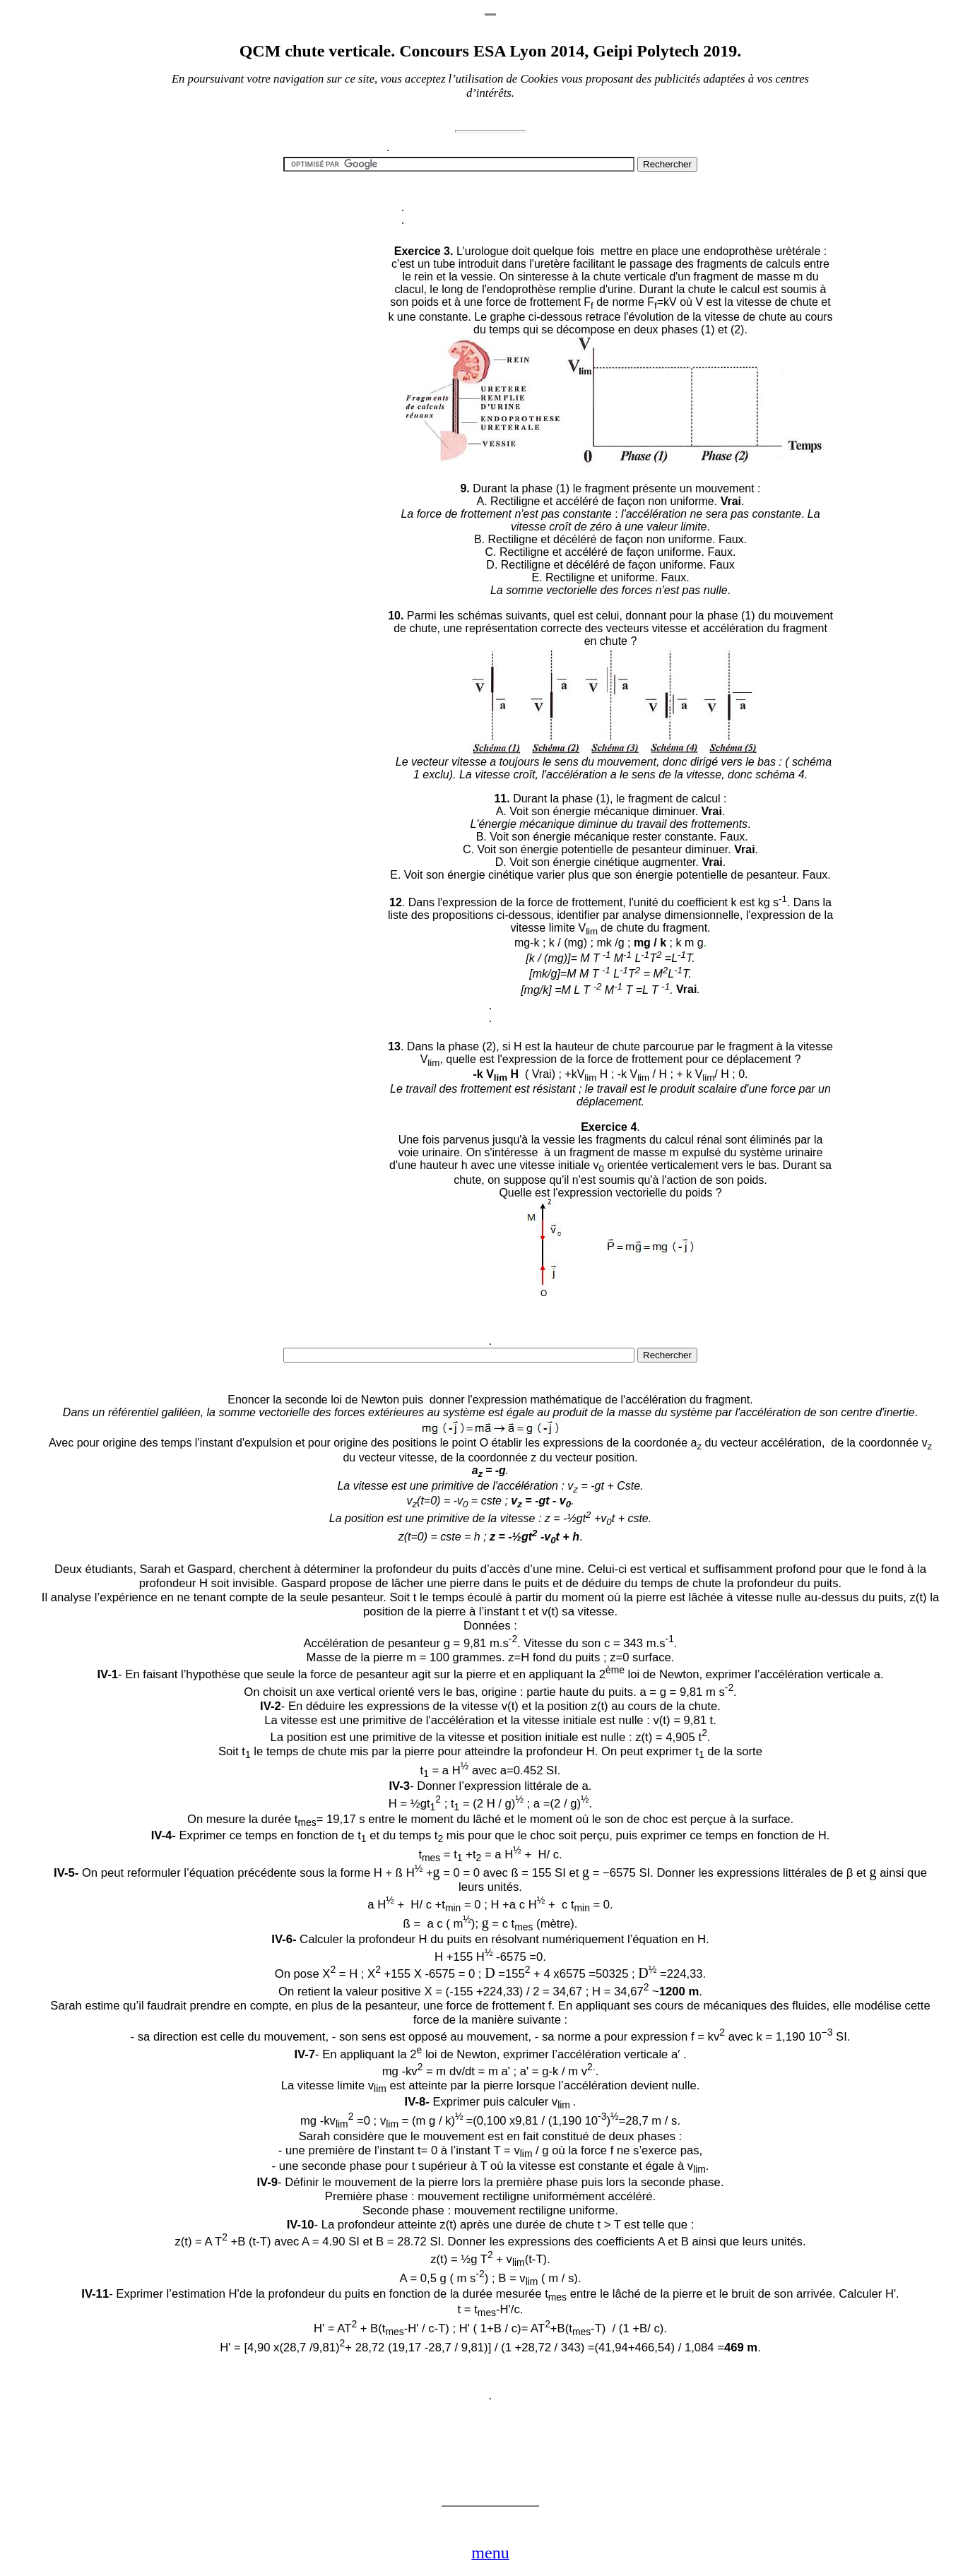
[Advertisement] (265, 1175)
